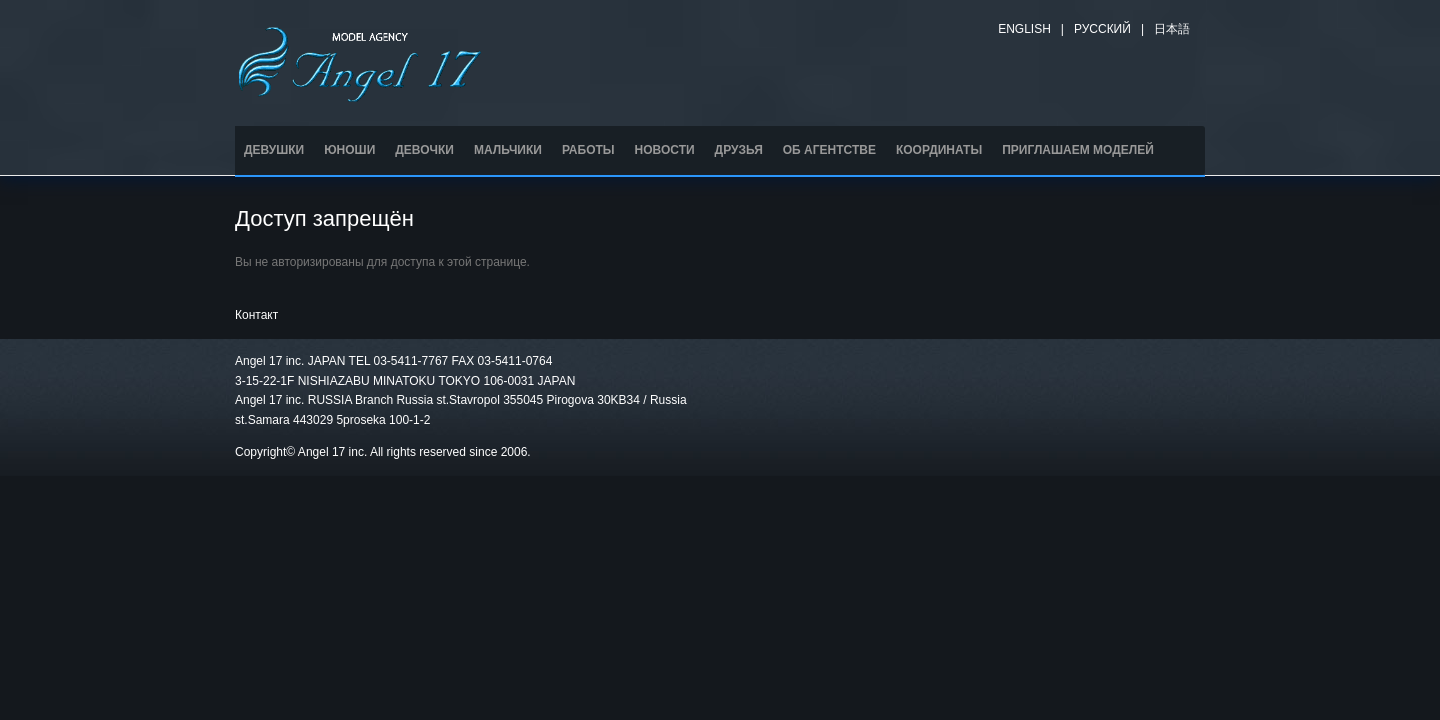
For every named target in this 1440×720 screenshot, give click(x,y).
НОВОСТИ (665, 150)
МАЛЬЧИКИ (508, 150)
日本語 (1172, 29)
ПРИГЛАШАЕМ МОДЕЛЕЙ (1078, 150)
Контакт (256, 315)
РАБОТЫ (588, 150)
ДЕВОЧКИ (424, 150)
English (1024, 29)
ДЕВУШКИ (274, 150)
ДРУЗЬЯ (739, 150)
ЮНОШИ (349, 150)
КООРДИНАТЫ (939, 150)
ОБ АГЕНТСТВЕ (829, 150)
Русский (1102, 29)
